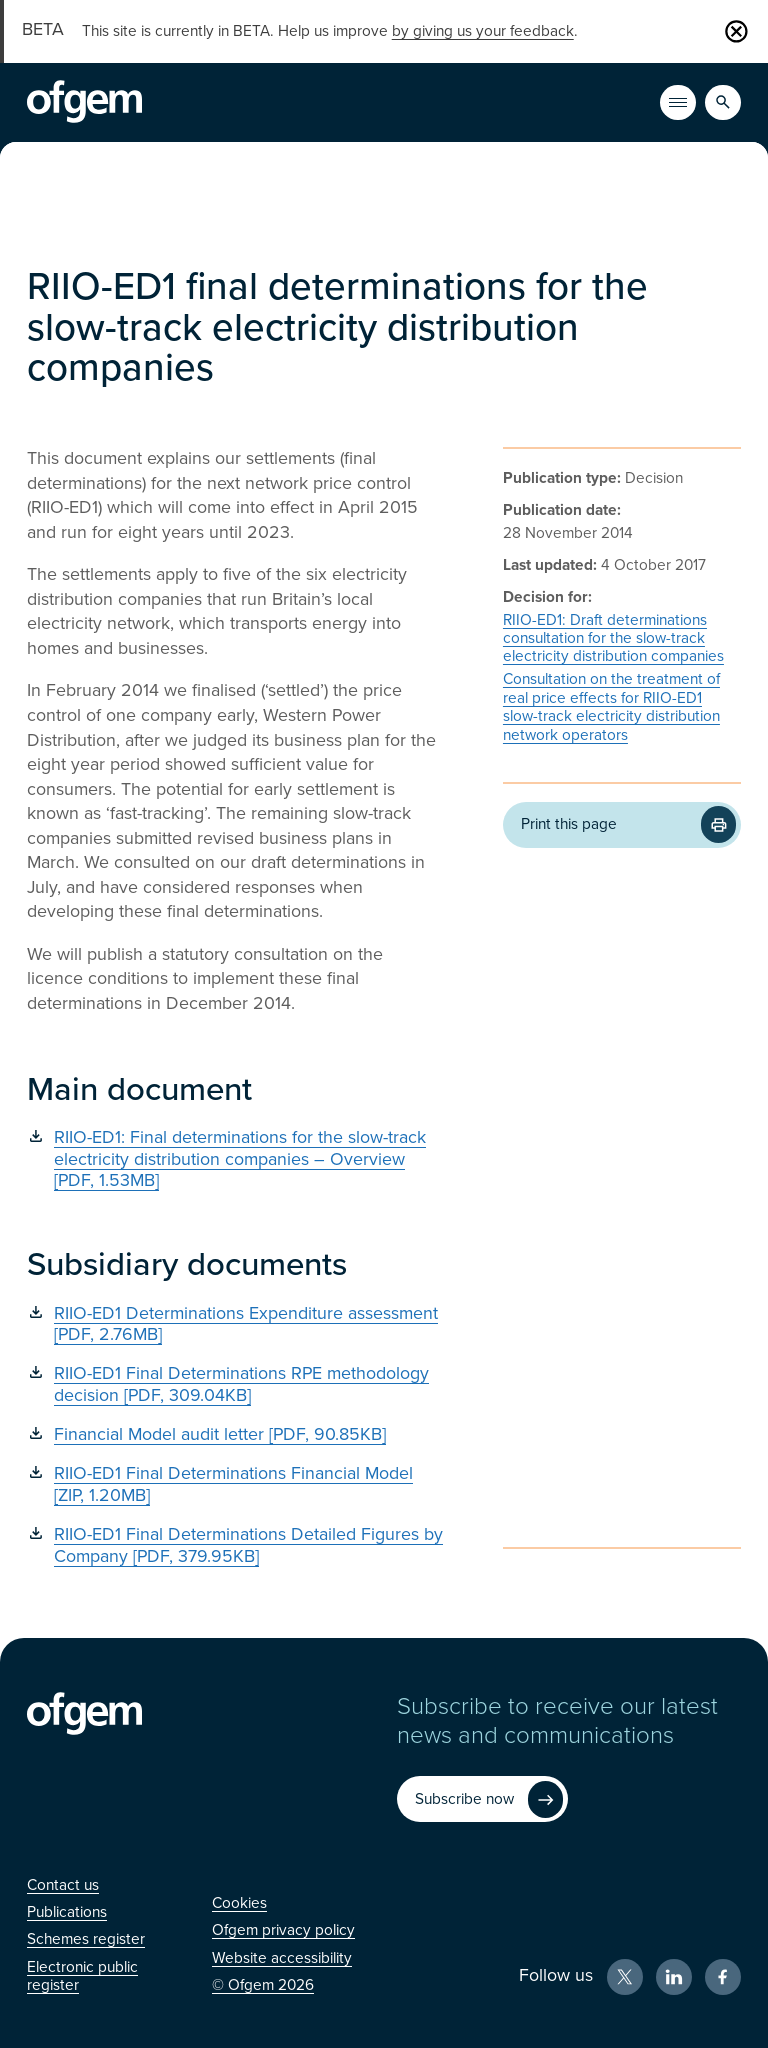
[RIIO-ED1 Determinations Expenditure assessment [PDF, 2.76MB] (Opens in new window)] (235, 1324)
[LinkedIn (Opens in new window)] (674, 1977)
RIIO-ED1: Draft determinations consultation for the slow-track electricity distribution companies (613, 638)
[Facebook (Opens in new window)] (723, 1977)
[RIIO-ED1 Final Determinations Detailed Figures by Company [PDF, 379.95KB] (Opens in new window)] (235, 1545)
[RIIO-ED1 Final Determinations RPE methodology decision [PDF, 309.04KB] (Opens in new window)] (235, 1384)
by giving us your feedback (483, 31)
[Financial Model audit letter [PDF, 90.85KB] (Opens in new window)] (235, 1434)
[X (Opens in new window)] (625, 1977)
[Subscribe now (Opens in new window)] (482, 1799)
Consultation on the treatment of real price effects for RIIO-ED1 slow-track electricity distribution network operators (611, 706)
